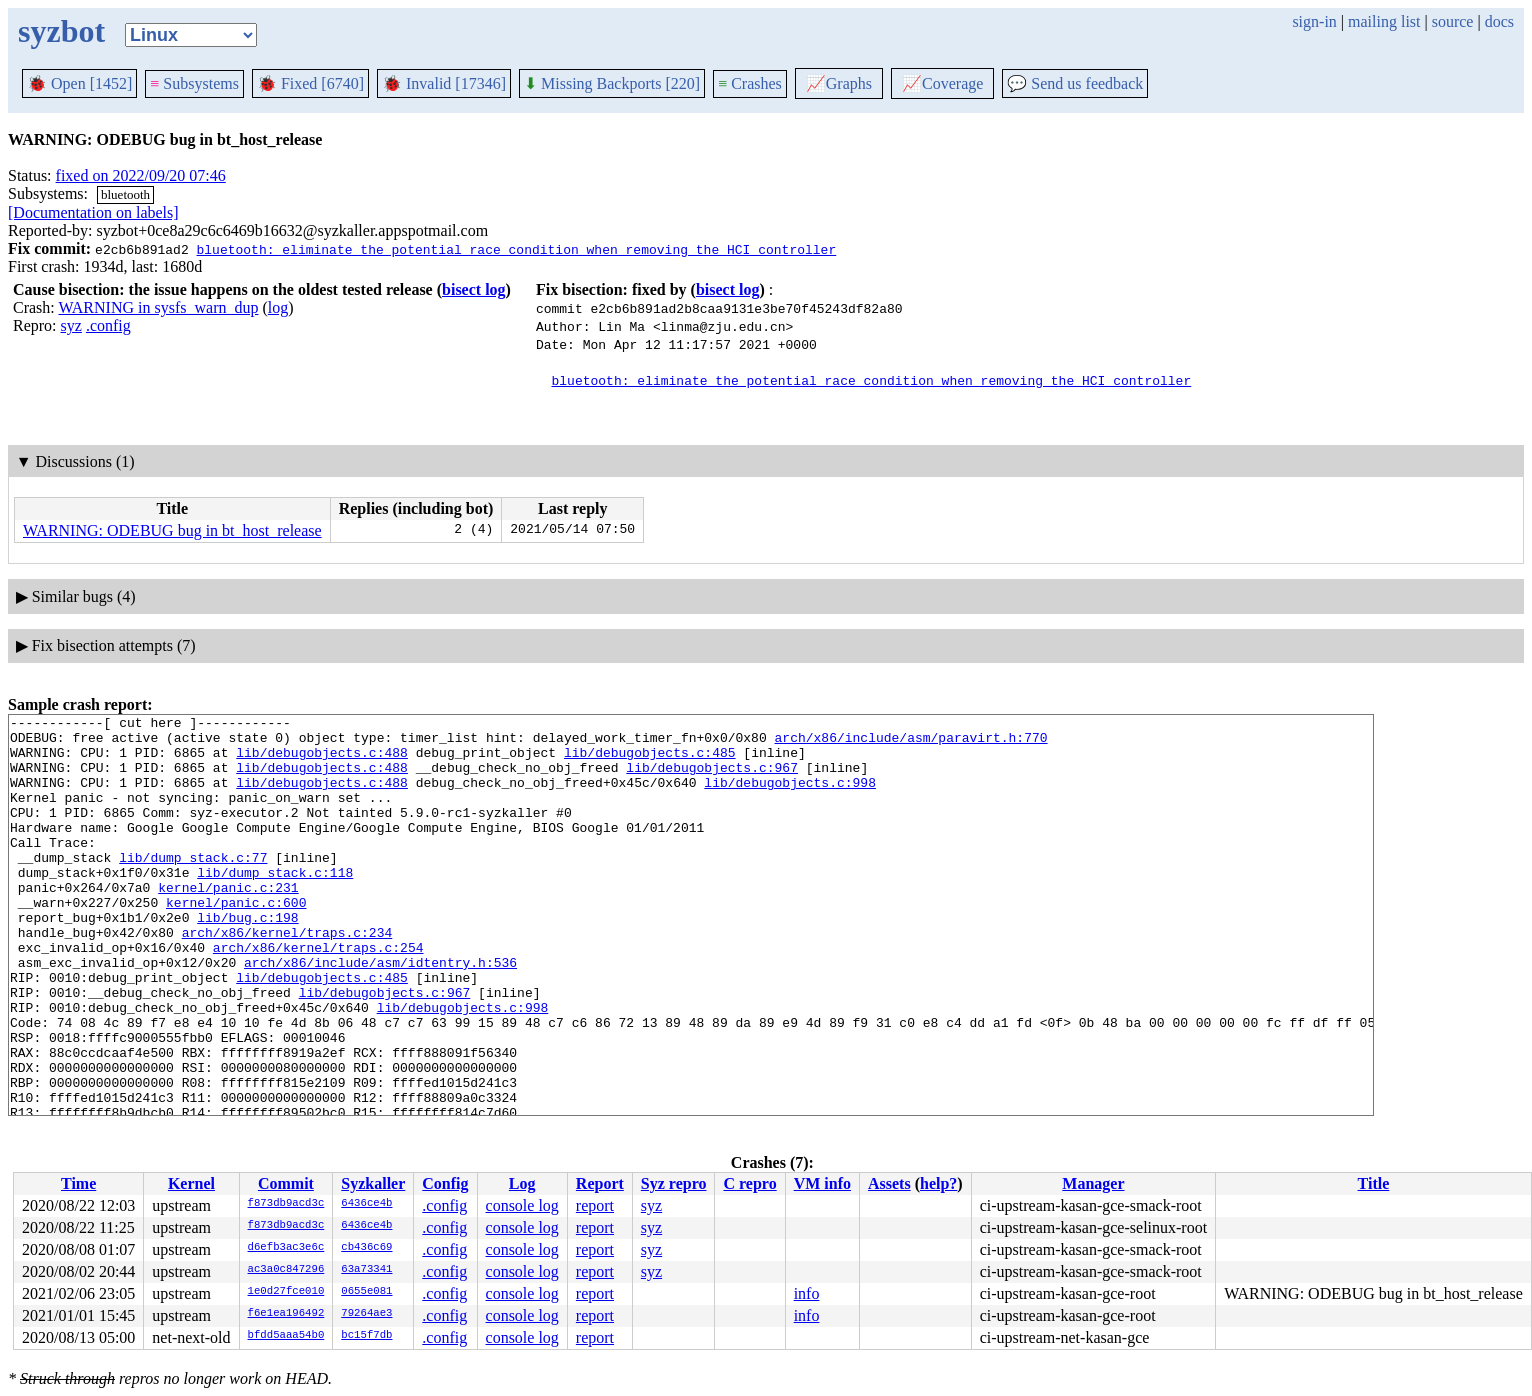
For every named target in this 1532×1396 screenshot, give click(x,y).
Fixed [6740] (310, 83)
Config (445, 1183)
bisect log (474, 289)
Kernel (191, 1183)
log (278, 307)
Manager (1093, 1183)
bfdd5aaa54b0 (286, 1336)
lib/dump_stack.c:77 (193, 887)
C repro (749, 1183)
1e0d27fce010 (286, 1292)
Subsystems (194, 83)
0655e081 (366, 1292)
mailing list (1384, 21)
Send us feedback (1075, 83)
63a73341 (366, 1270)
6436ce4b (366, 1204)
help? (938, 1183)
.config (108, 325)
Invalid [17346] (444, 83)
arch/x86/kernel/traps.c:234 (287, 977)
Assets (889, 1183)
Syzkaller (373, 1183)
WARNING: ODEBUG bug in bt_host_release (172, 530)
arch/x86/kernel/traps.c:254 (318, 995)
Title (1374, 1183)
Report (600, 1183)
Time (78, 1183)
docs (1499, 21)
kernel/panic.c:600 (236, 941)
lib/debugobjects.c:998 (790, 797)
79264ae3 (366, 1314)
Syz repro (674, 1183)
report (595, 1205)
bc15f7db (366, 1336)
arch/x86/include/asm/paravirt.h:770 (910, 743)
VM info (822, 1183)
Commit (286, 1183)
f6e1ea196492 (286, 1314)
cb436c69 (366, 1248)
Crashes (750, 83)
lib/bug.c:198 (247, 959)
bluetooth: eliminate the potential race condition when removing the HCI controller (516, 249)
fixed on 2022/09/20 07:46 (141, 175)
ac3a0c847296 (286, 1270)
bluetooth (125, 194)
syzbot (61, 31)
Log (522, 1183)
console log (522, 1205)
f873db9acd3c (286, 1204)
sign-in (1314, 21)
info (807, 1293)
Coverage (942, 83)
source (1453, 21)
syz (71, 325)
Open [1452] (79, 83)
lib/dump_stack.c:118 (275, 905)
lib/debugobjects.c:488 (322, 761)
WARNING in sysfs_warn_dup (158, 307)
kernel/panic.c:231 (228, 923)
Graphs (839, 83)
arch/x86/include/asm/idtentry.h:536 (380, 1013)
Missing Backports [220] (612, 83)
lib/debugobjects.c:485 (650, 761)
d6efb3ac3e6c (286, 1248)
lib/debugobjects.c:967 (712, 779)
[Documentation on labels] (93, 212)
